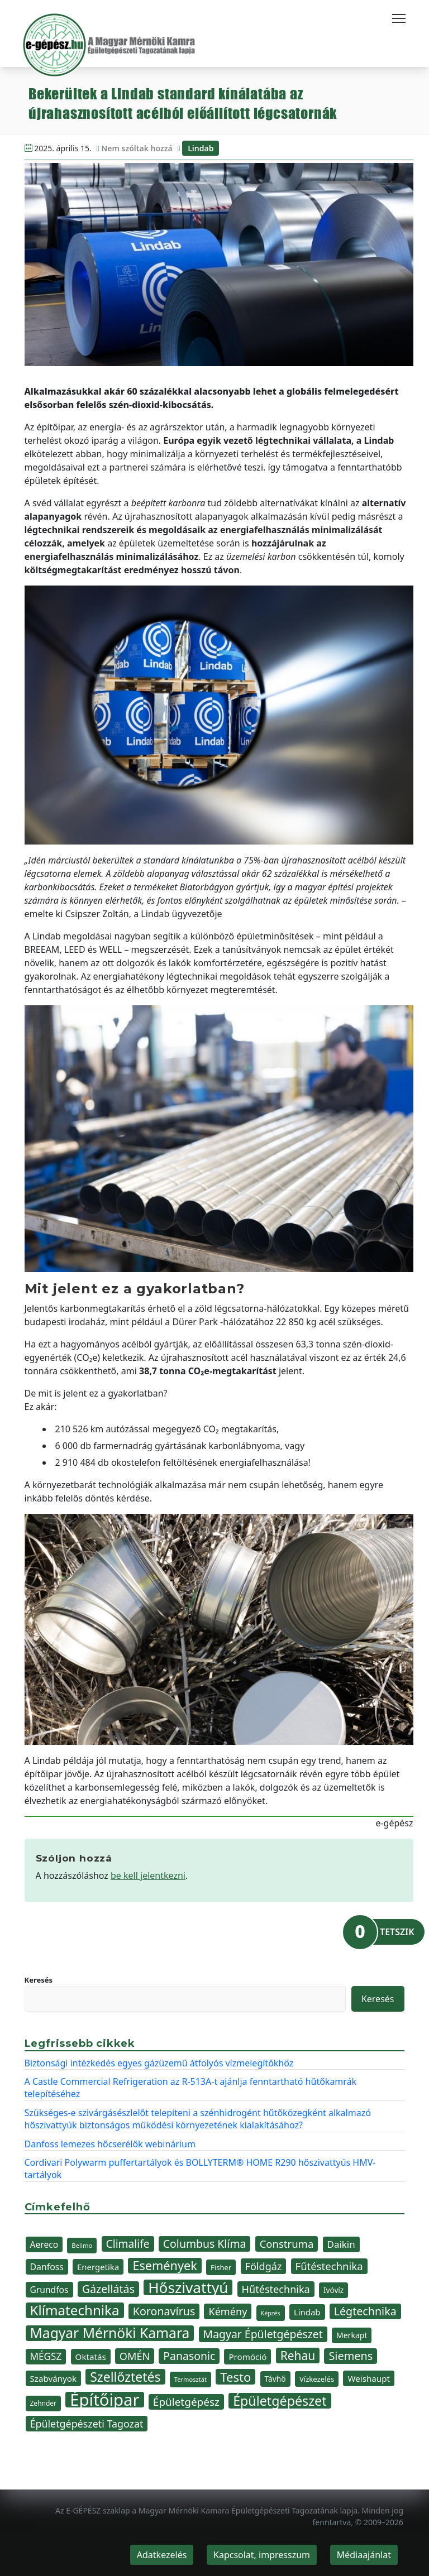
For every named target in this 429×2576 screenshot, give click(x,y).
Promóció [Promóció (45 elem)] (247, 2356)
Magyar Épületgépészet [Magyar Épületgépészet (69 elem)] (263, 2334)
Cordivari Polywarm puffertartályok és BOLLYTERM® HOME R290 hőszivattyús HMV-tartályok (200, 2168)
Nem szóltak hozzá (137, 148)
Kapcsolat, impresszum (261, 2555)
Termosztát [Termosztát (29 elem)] (190, 2379)
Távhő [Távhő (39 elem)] (275, 2378)
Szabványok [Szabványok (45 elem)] (53, 2378)
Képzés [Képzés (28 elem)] (270, 2313)
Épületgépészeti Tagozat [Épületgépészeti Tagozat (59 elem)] (87, 2423)
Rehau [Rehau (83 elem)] (298, 2355)
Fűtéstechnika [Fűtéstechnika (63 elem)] (329, 2266)
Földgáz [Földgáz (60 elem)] (263, 2266)
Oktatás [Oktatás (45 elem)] (90, 2356)
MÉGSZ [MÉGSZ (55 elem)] (46, 2356)
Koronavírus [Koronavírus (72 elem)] (164, 2311)
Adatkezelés (162, 2555)
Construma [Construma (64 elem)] (287, 2244)
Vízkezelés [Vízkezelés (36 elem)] (316, 2379)
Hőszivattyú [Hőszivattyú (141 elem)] (188, 2287)
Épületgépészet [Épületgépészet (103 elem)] (280, 2401)
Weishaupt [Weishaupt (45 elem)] (368, 2378)
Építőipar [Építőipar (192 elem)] (104, 2399)
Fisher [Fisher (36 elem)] (221, 2267)
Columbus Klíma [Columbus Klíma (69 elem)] (204, 2243)
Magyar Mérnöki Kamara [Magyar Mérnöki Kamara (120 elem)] (110, 2333)
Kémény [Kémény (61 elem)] (227, 2311)
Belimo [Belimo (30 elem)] (82, 2245)
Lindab (200, 148)
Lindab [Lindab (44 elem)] (307, 2312)
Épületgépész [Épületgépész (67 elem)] (186, 2402)
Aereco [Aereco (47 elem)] (44, 2244)
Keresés (39, 1980)
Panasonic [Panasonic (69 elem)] (189, 2355)
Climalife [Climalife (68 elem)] (128, 2243)
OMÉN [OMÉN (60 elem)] (135, 2356)
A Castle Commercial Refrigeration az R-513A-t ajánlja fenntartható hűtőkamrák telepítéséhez (191, 2087)
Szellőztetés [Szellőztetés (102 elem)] (125, 2377)
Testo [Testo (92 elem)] (235, 2377)
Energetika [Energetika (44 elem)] (98, 2266)
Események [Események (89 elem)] (164, 2265)
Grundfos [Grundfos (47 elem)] (49, 2290)
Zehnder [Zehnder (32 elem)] (43, 2403)
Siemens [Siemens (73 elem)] (350, 2355)
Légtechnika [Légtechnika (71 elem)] (365, 2311)
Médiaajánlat (364, 2555)
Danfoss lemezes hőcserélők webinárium (110, 2144)
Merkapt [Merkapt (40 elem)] (352, 2335)
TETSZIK (397, 1932)
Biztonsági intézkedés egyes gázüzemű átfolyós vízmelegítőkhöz (159, 2063)
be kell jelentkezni (148, 1875)
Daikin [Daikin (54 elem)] (341, 2244)
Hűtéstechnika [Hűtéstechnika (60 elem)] (276, 2289)
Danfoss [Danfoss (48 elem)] (47, 2267)
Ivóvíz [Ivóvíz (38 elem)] (333, 2290)
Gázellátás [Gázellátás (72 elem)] (108, 2288)
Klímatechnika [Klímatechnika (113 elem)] (75, 2310)
